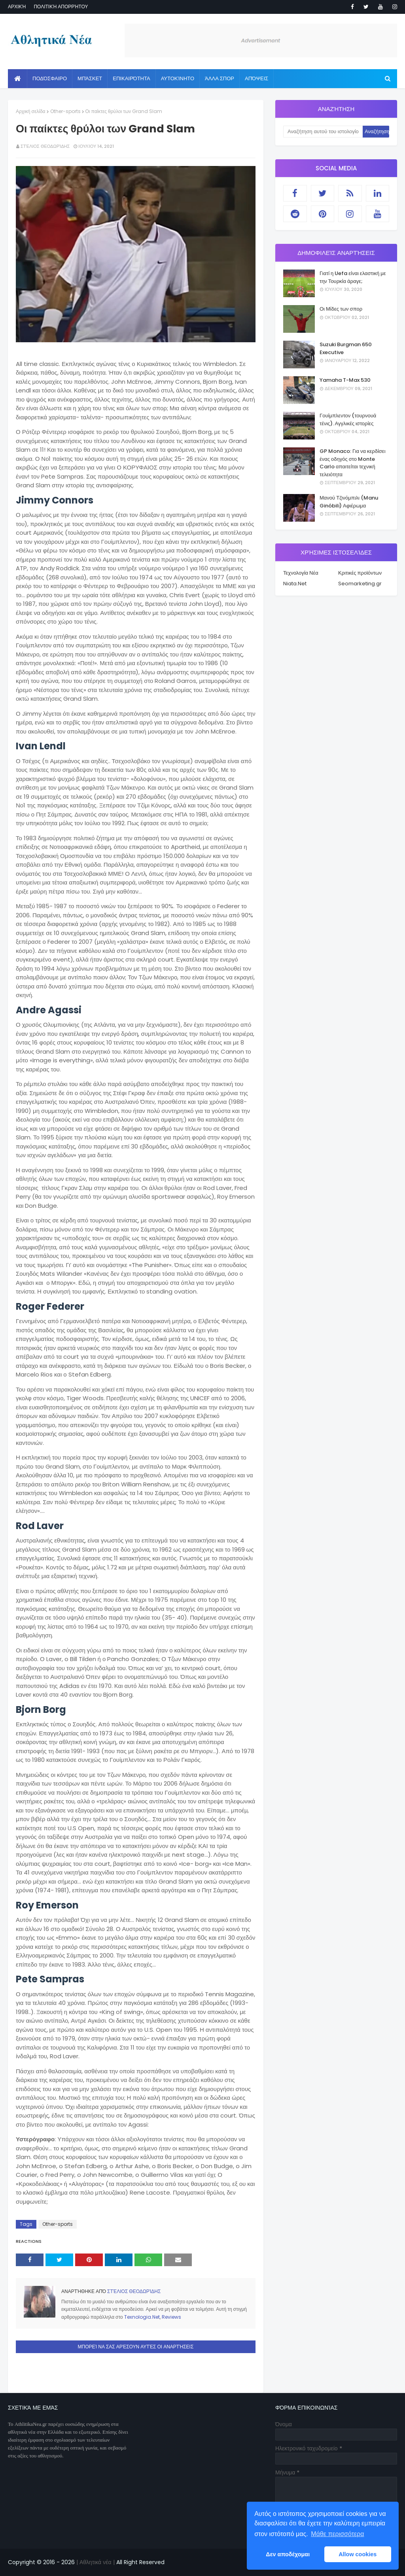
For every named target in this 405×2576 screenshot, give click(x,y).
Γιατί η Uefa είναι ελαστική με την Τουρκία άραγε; (353, 277)
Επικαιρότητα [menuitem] (131, 78)
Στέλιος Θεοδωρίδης (45, 146)
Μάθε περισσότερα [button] (337, 2534)
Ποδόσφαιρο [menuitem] (49, 78)
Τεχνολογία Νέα (300, 573)
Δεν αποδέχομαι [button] (288, 2554)
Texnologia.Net (142, 2317)
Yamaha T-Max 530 (345, 380)
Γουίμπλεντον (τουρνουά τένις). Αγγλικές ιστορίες (348, 419)
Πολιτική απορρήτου (61, 6)
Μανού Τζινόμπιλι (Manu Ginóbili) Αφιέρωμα (349, 501)
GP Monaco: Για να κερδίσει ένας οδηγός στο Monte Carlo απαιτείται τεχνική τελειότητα (353, 462)
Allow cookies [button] (358, 2554)
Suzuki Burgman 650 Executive (346, 348)
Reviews (171, 2317)
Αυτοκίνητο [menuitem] (177, 78)
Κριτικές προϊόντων (360, 573)
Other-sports (65, 111)
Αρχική (17, 6)
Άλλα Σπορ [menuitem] (219, 78)
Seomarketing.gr (360, 583)
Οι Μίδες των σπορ (341, 309)
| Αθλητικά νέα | (95, 2562)
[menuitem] (17, 78)
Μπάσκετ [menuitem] (90, 78)
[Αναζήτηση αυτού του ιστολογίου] (323, 132)
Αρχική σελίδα (30, 111)
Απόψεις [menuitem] (256, 78)
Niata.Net (295, 583)
